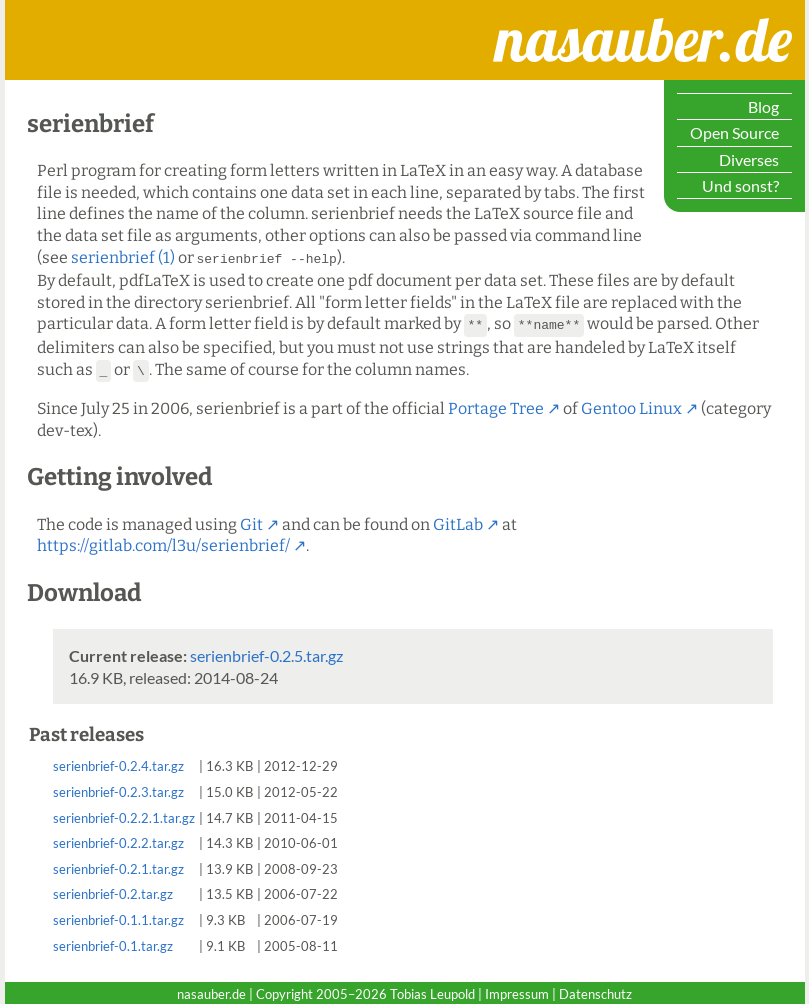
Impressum (517, 991)
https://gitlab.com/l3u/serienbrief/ (163, 542)
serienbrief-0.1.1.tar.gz (118, 917)
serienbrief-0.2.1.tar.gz (118, 866)
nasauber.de (560, 19)
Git (251, 521)
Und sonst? (740, 185)
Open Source (734, 132)
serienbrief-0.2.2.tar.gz (118, 840)
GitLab (458, 521)
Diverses (749, 159)
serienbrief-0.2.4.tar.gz (118, 763)
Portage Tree (496, 405)
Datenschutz (595, 991)
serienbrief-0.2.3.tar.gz (118, 789)
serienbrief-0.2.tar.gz (113, 891)
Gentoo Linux (631, 405)
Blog (763, 106)
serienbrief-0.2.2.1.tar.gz (124, 815)
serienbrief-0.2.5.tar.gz (266, 652)
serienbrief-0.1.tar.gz (113, 943)
